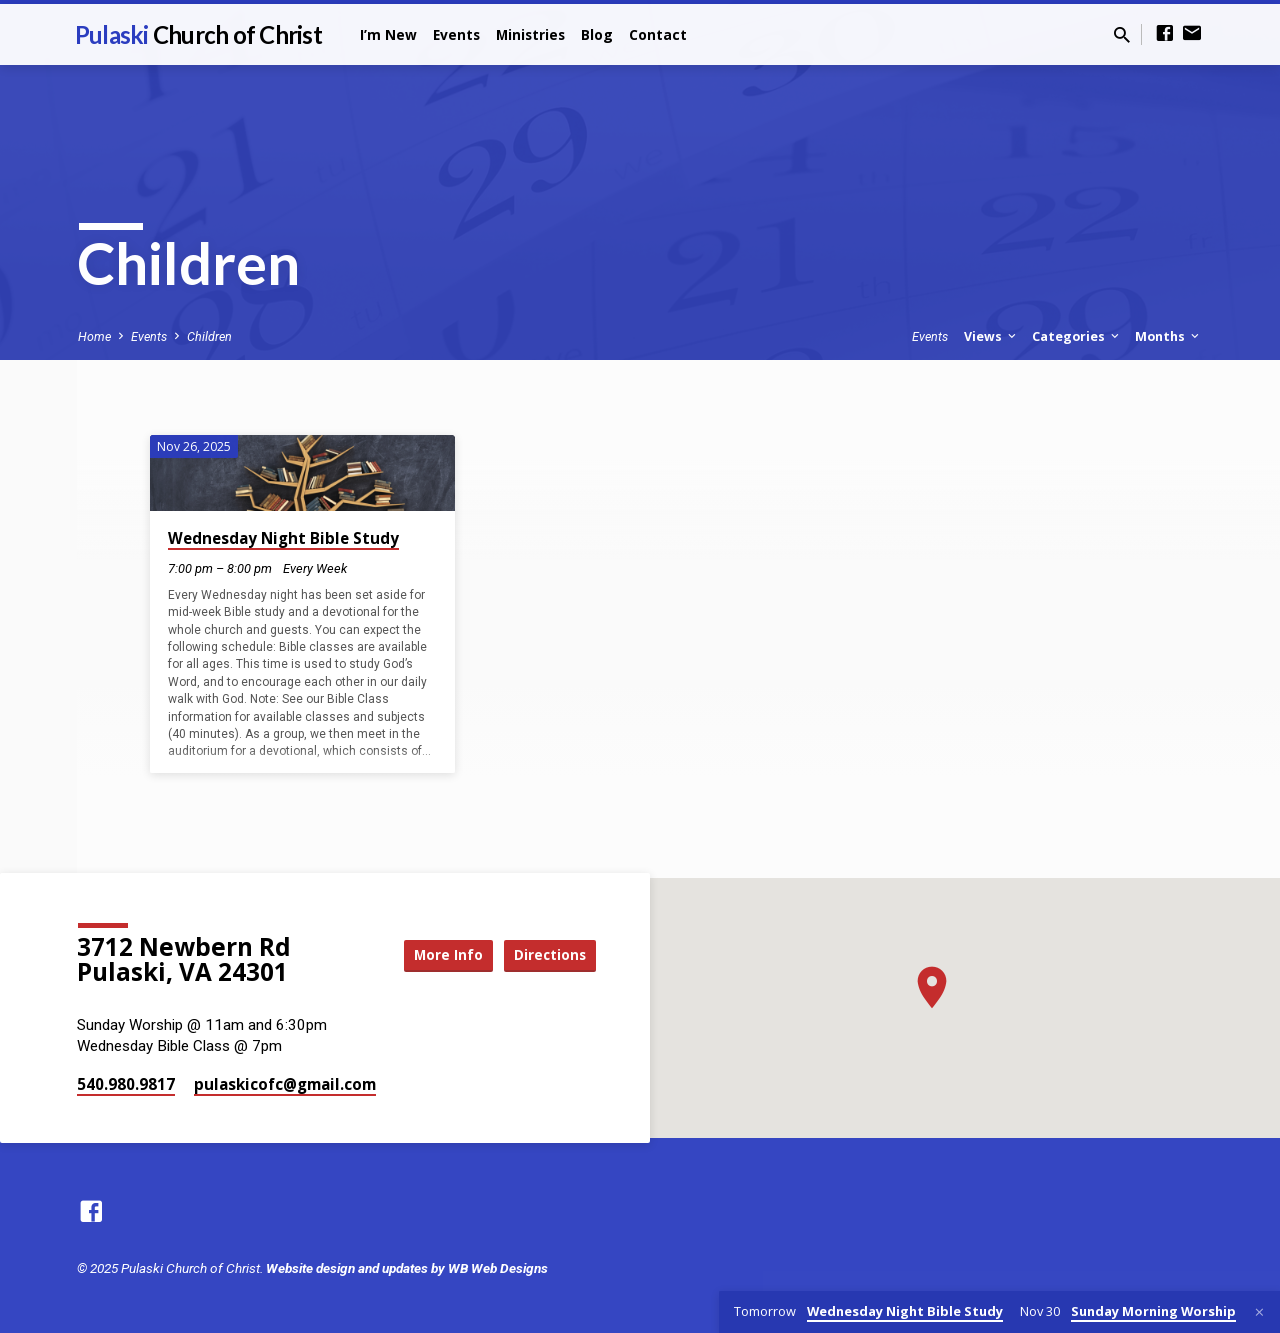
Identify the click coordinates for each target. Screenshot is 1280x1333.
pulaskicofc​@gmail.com (285, 1084)
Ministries (530, 34)
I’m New (388, 34)
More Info (434, 954)
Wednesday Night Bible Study (283, 538)
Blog (597, 34)
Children (209, 336)
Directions (546, 954)
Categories (1077, 336)
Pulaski (198, 34)
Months (1168, 336)
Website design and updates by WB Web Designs (407, 1268)
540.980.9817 (126, 1084)
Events (456, 34)
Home (94, 336)
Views (991, 336)
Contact (658, 34)
